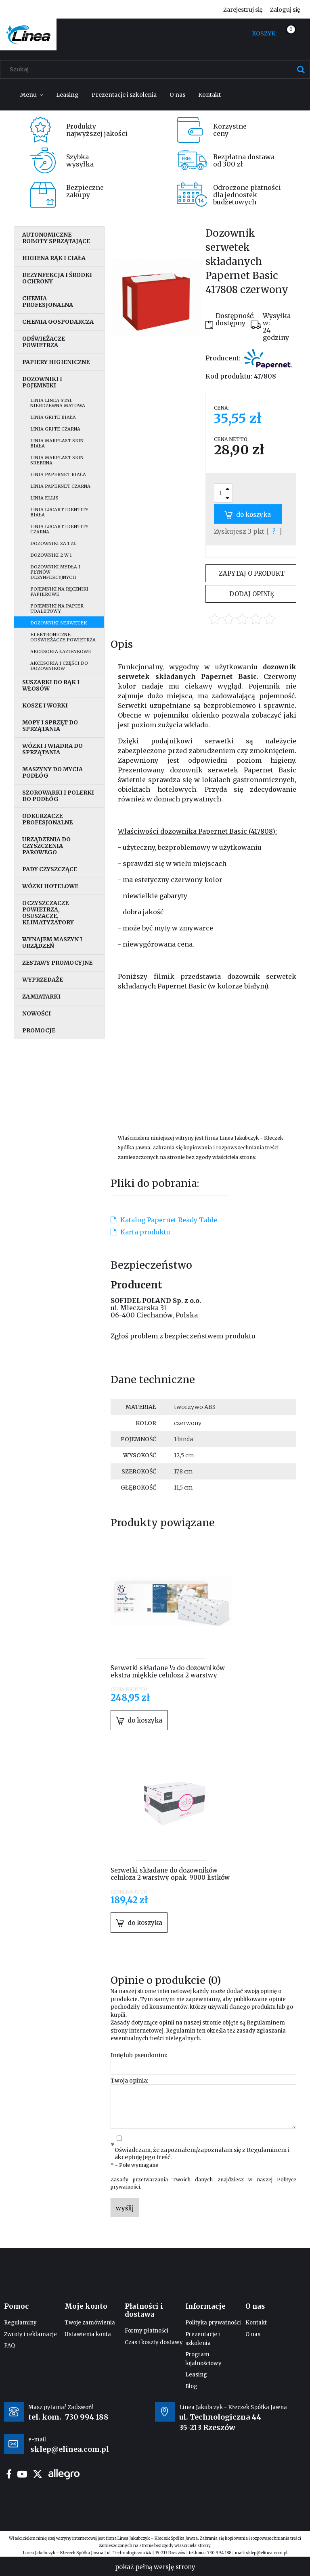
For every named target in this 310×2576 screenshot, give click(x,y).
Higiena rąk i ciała (54, 258)
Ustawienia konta (88, 2334)
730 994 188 (87, 2417)
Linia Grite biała (53, 417)
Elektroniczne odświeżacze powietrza (63, 637)
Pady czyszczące (49, 869)
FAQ (9, 2345)
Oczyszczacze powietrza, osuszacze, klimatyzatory (48, 912)
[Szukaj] (300, 69)
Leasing (196, 2374)
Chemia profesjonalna (47, 301)
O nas (252, 2334)
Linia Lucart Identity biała (59, 512)
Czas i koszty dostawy (154, 2342)
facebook (9, 2474)
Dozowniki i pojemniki (42, 382)
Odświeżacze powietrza (43, 342)
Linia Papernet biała (58, 474)
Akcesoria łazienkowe (60, 651)
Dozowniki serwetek (58, 623)
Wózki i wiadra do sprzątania (52, 749)
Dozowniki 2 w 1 (51, 555)
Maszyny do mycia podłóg (52, 772)
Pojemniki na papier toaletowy (57, 608)
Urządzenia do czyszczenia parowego (46, 846)
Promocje (38, 1030)
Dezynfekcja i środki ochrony (57, 278)
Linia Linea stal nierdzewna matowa (57, 402)
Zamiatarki (41, 996)
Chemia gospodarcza (58, 321)
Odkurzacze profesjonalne (47, 819)
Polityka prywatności (213, 2322)
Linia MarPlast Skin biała (57, 443)
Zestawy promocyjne (57, 962)
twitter (37, 2474)
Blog (191, 2386)
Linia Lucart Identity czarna (59, 529)
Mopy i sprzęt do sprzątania (50, 725)
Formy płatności (146, 2330)
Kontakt (256, 2322)
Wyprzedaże (42, 979)
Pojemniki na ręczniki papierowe (59, 591)
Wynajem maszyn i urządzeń (52, 942)
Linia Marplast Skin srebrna (57, 460)
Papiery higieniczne (56, 362)
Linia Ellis (44, 498)
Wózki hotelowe (50, 886)
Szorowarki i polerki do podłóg (58, 796)
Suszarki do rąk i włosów (51, 685)
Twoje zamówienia (90, 2322)
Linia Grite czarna (55, 429)
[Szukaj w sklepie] (157, 69)
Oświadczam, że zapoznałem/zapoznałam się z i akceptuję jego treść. (202, 2153)
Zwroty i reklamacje (30, 2334)
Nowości (36, 1013)
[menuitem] (32, 94)
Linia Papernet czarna (60, 486)
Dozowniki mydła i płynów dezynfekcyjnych (55, 572)
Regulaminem (266, 2022)
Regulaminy (20, 2322)
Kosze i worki (45, 705)
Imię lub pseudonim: (139, 2055)
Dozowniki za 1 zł (53, 543)
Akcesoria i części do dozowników (59, 665)
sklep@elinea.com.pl (266, 2552)
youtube (22, 2474)
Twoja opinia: (129, 2080)
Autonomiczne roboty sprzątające (56, 238)
